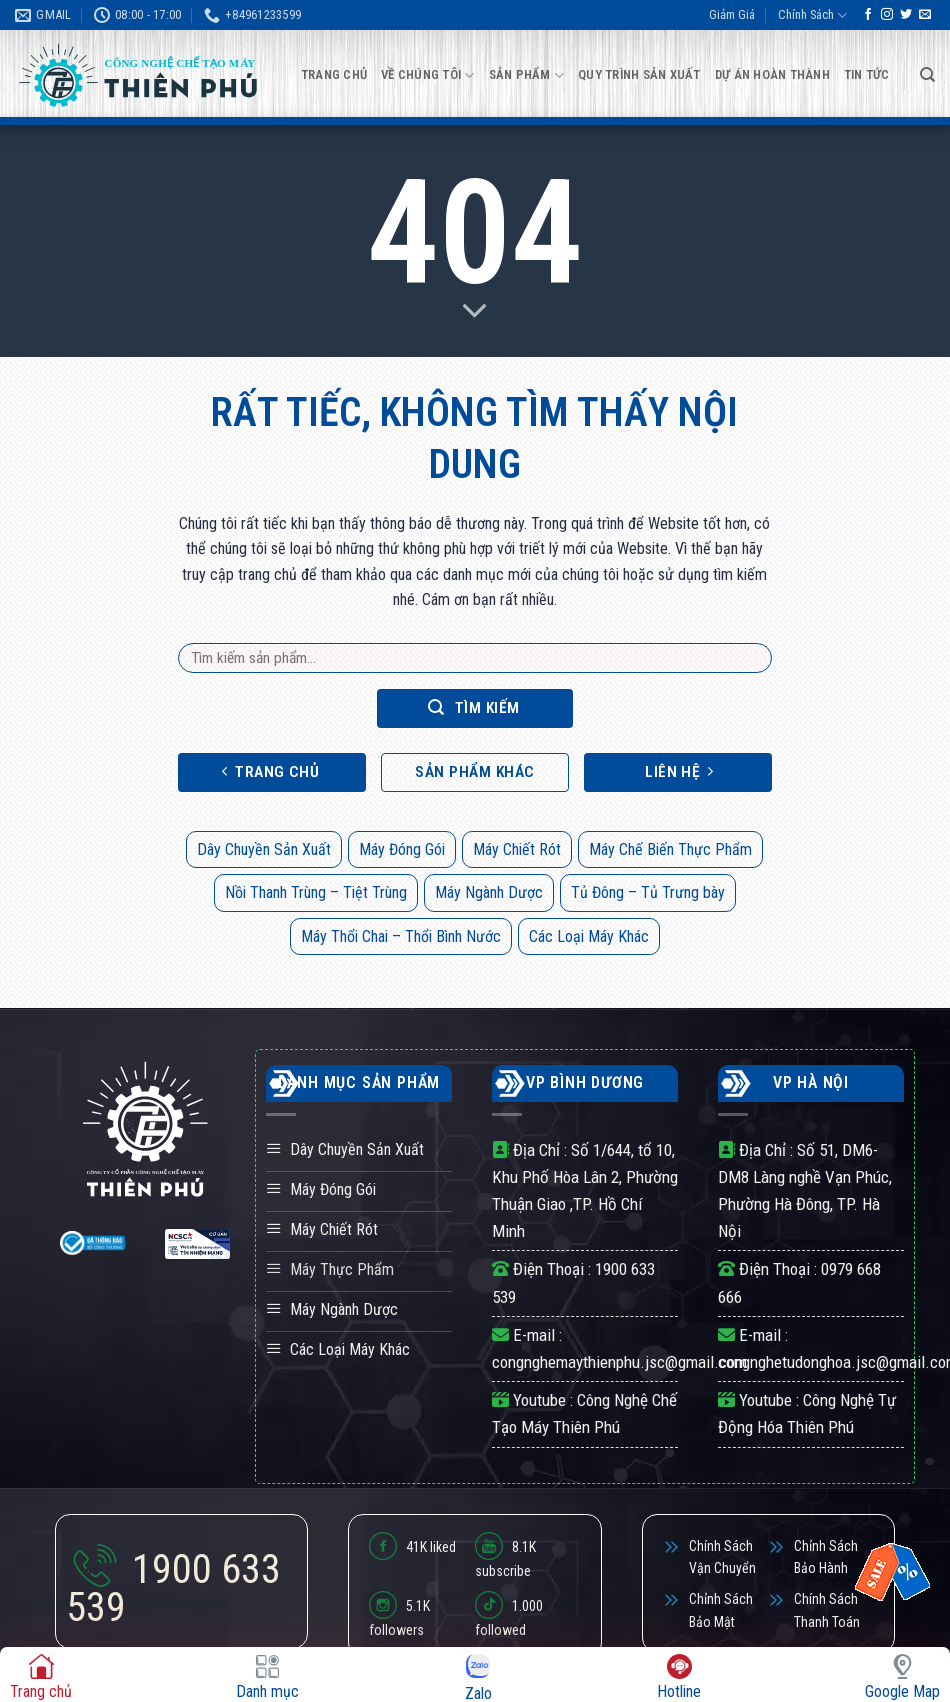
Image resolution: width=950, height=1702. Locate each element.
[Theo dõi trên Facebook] (868, 15)
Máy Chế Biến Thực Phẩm (670, 849)
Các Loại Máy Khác (589, 936)
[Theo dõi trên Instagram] (887, 15)
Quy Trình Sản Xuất (639, 74)
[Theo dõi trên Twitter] (906, 15)
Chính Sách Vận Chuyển (722, 1557)
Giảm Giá (732, 14)
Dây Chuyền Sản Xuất (264, 849)
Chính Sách (812, 15)
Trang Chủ (334, 74)
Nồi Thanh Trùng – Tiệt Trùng (316, 892)
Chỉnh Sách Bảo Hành (826, 1557)
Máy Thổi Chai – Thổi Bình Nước (401, 936)
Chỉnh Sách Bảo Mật (721, 1610)
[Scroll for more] (475, 311)
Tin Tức (867, 74)
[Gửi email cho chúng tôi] (925, 15)
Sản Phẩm (527, 75)
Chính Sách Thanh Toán (827, 1610)
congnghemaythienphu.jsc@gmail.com (619, 1362)
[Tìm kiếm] (927, 75)
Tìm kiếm (474, 707)
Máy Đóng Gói (402, 849)
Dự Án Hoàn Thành (772, 74)
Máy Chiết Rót (517, 849)
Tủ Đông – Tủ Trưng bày (648, 892)
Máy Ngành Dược (489, 892)
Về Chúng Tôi (428, 75)
